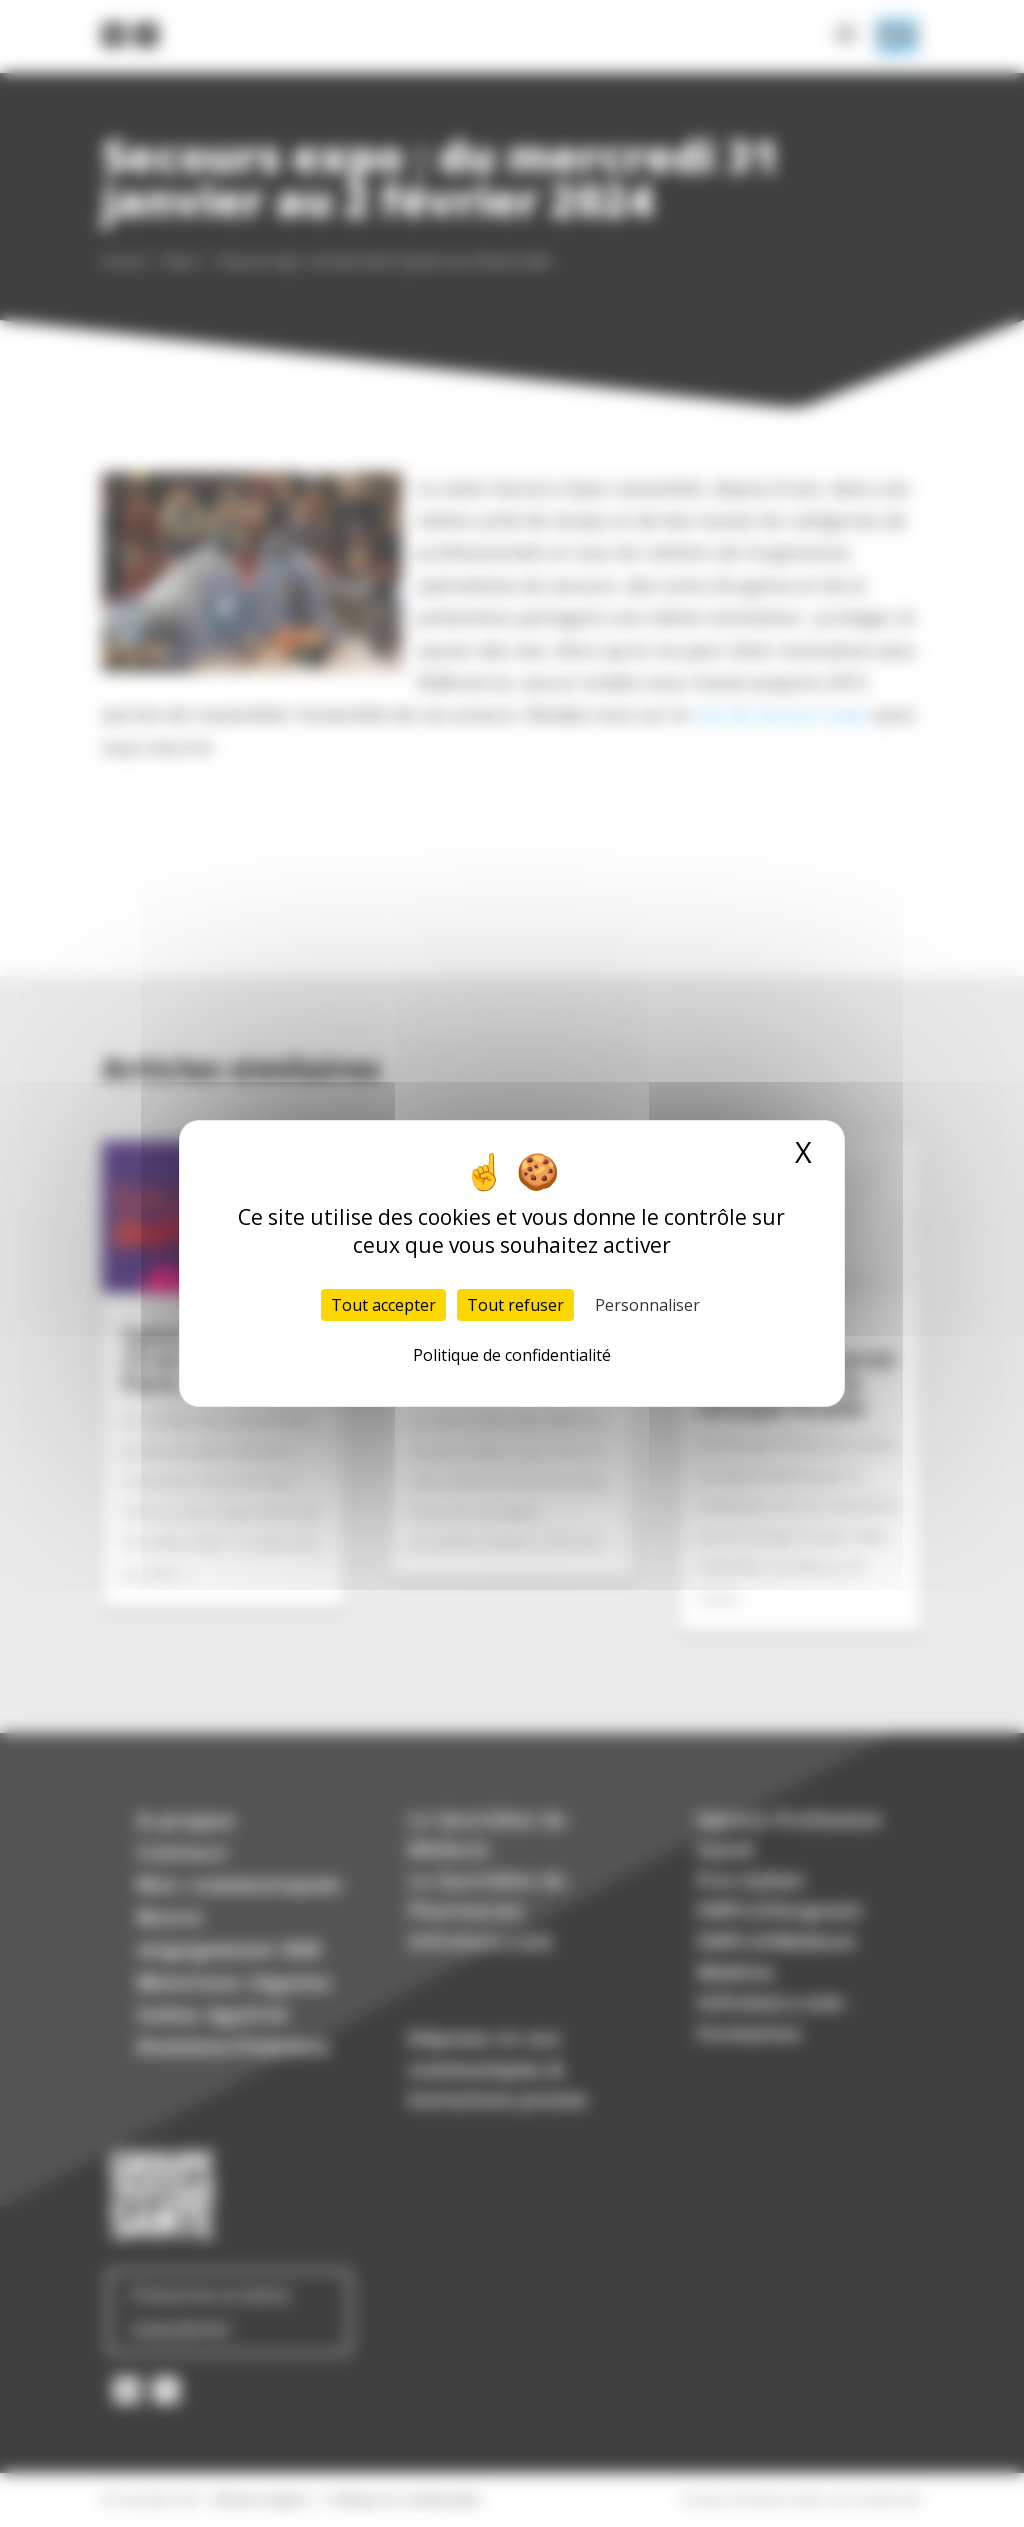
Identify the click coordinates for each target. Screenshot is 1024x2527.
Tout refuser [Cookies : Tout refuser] (515, 1305)
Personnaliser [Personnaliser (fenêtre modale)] (647, 1305)
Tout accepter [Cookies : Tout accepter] (383, 1305)
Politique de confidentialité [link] (512, 1355)
